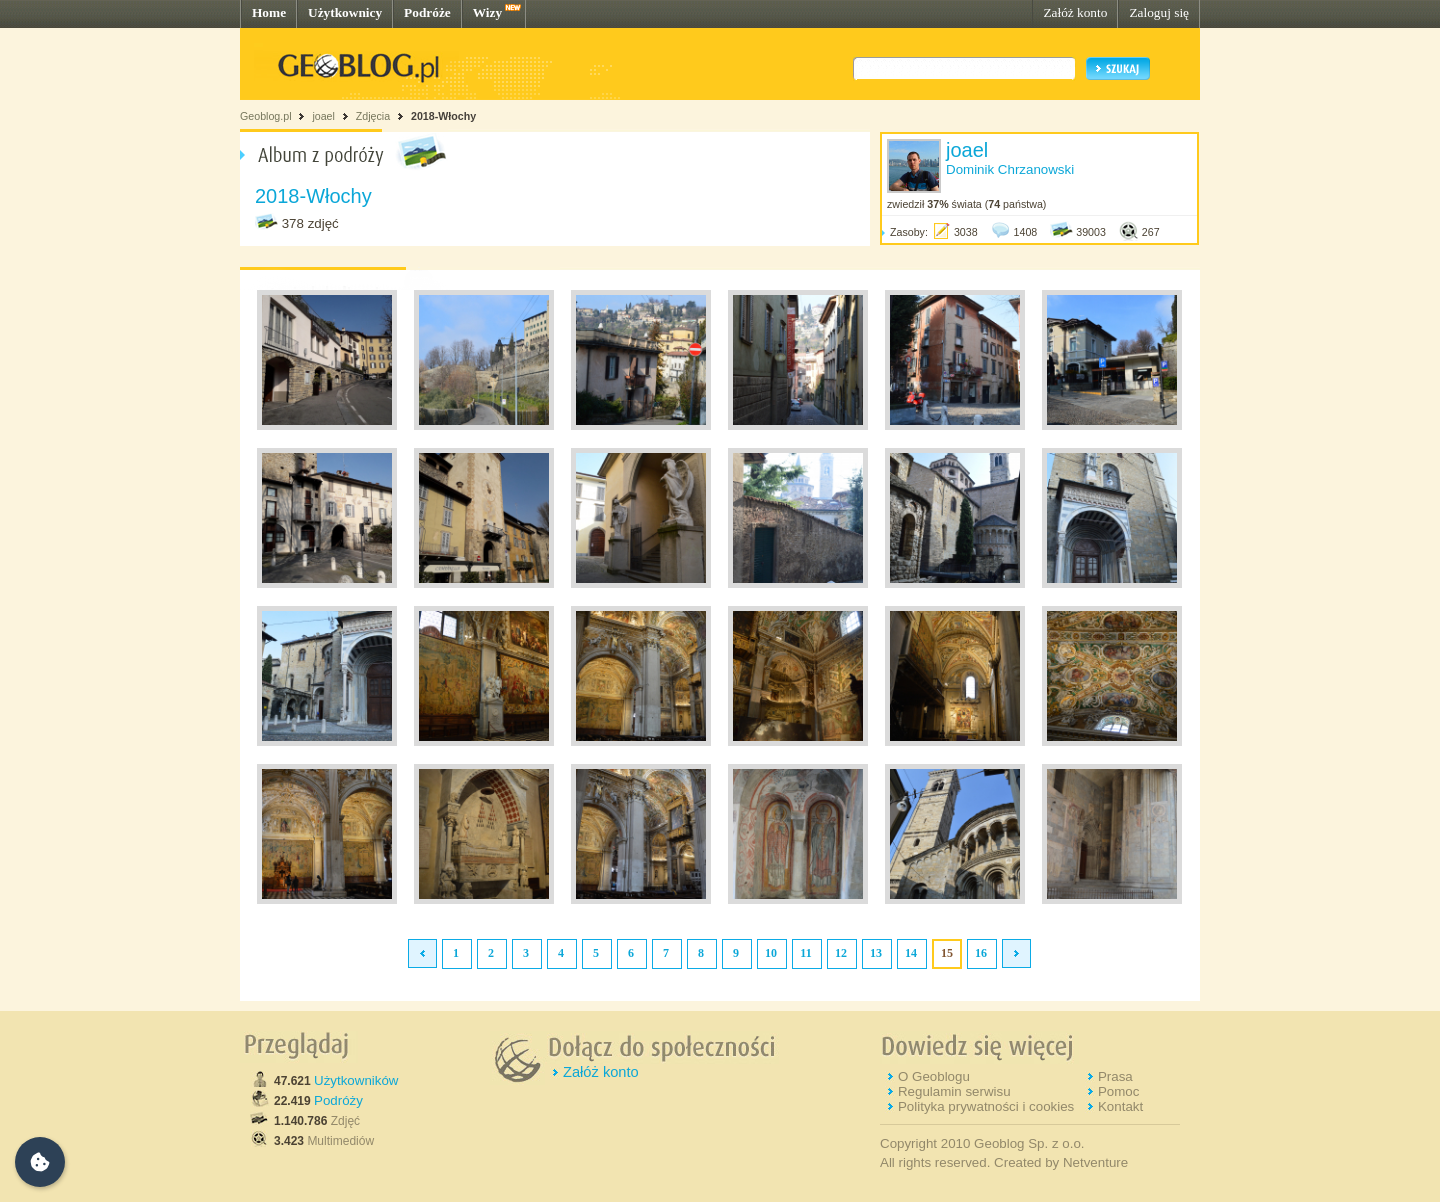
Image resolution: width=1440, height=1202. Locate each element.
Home (269, 12)
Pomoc (1118, 1091)
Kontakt (1120, 1106)
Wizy (487, 12)
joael (323, 116)
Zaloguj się (1159, 12)
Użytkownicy (345, 12)
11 (805, 953)
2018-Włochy (443, 116)
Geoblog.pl (266, 116)
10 (771, 953)
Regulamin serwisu (954, 1091)
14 (911, 953)
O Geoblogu (934, 1076)
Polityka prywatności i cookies (986, 1106)
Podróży (338, 1100)
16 (981, 953)
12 (841, 953)
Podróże (427, 12)
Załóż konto (1075, 12)
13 (876, 953)
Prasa (1115, 1076)
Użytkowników (356, 1080)
